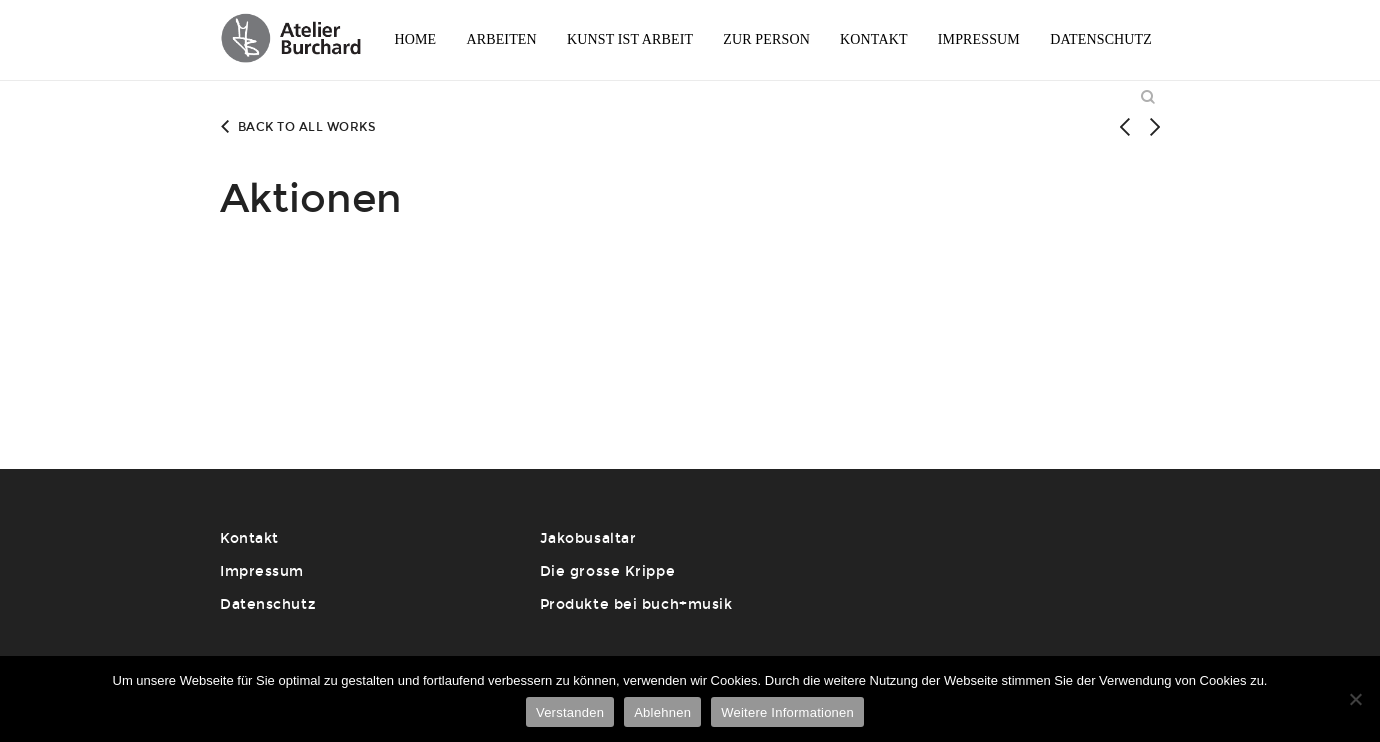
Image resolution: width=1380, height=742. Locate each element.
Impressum (979, 39)
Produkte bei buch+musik (636, 604)
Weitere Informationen (787, 712)
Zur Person (766, 39)
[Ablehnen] (1355, 699)
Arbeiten (501, 39)
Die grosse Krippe (608, 571)
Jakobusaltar (588, 538)
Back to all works (298, 127)
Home (415, 39)
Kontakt (874, 39)
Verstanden (570, 712)
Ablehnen (662, 712)
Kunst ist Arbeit (630, 39)
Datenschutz (1101, 39)
